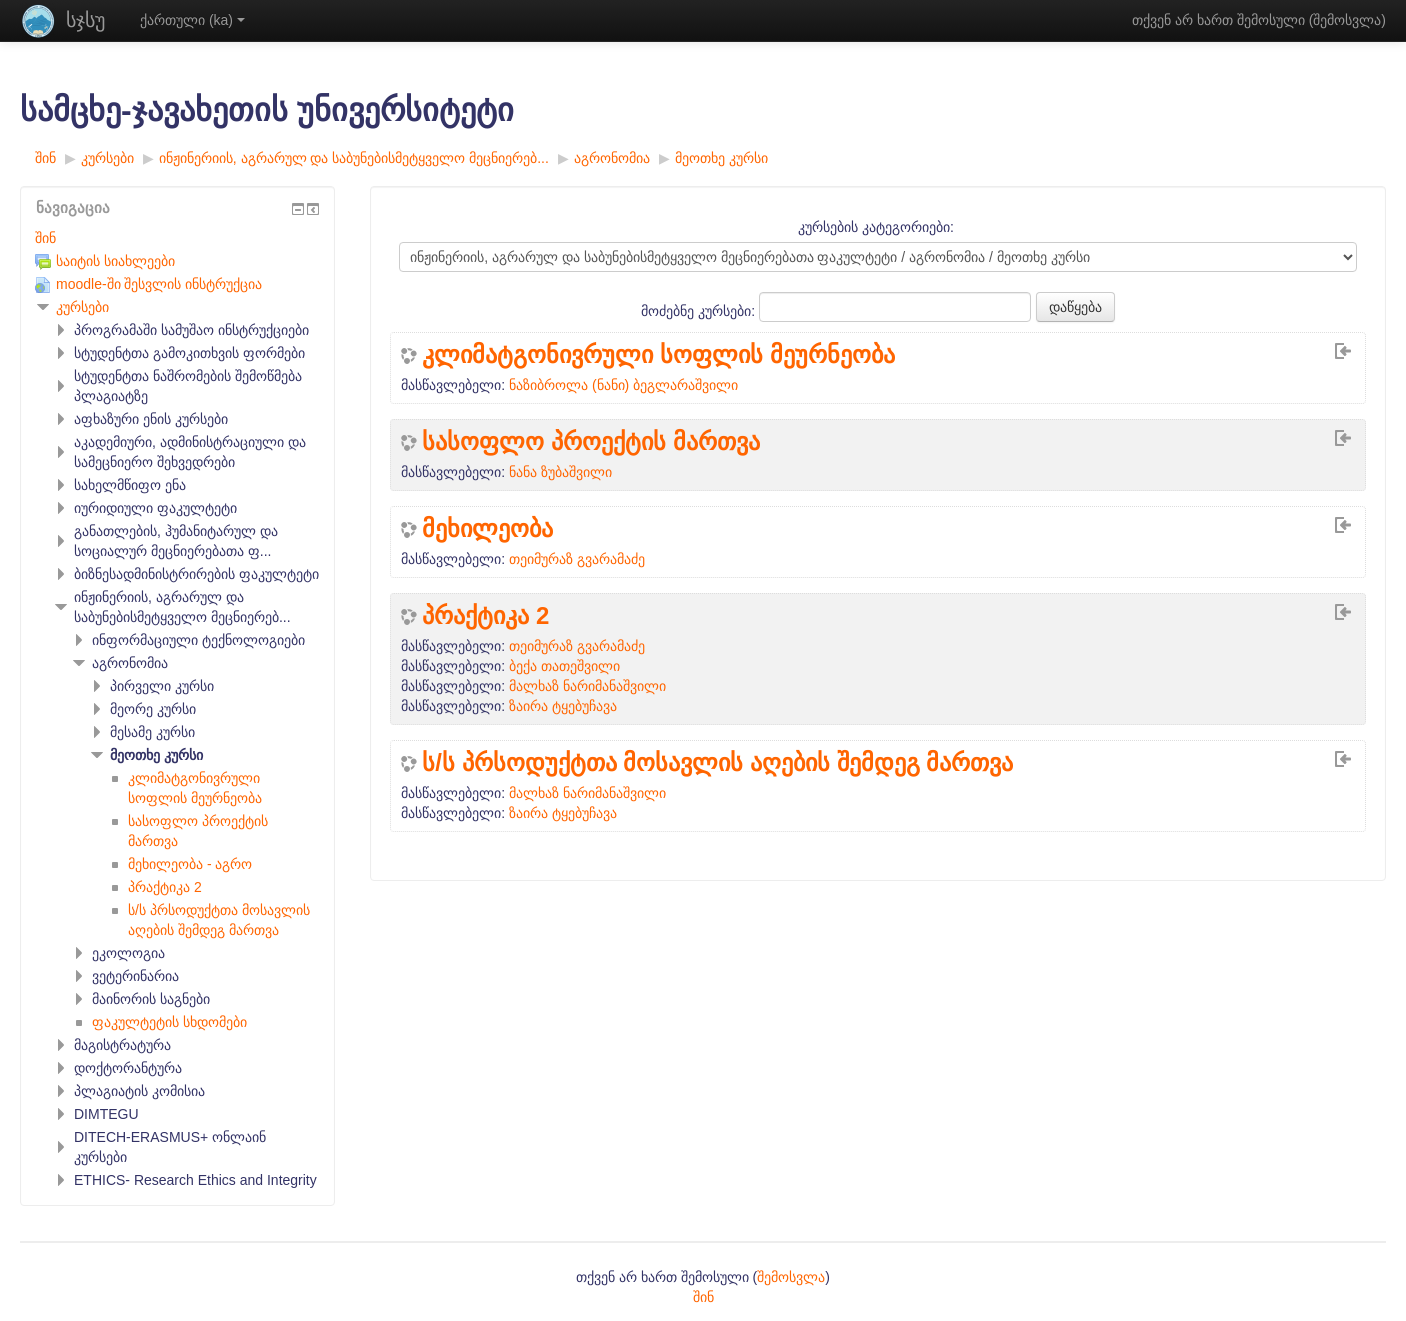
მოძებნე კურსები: (700, 311)
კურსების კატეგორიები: (876, 227)
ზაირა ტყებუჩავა (563, 706)
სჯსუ (85, 20)
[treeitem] (177, 238)
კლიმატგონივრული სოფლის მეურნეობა (658, 355)
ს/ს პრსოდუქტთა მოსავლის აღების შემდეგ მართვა (717, 763)
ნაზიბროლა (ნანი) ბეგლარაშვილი (623, 385)
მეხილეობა (487, 529)
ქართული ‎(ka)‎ (192, 20)
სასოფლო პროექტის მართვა (590, 442)
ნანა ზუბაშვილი (560, 472)
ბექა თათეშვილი (564, 666)
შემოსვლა (1347, 20)
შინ (45, 238)
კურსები (82, 307)
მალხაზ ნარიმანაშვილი (587, 686)
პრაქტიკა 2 (485, 616)
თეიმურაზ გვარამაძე (577, 559)
